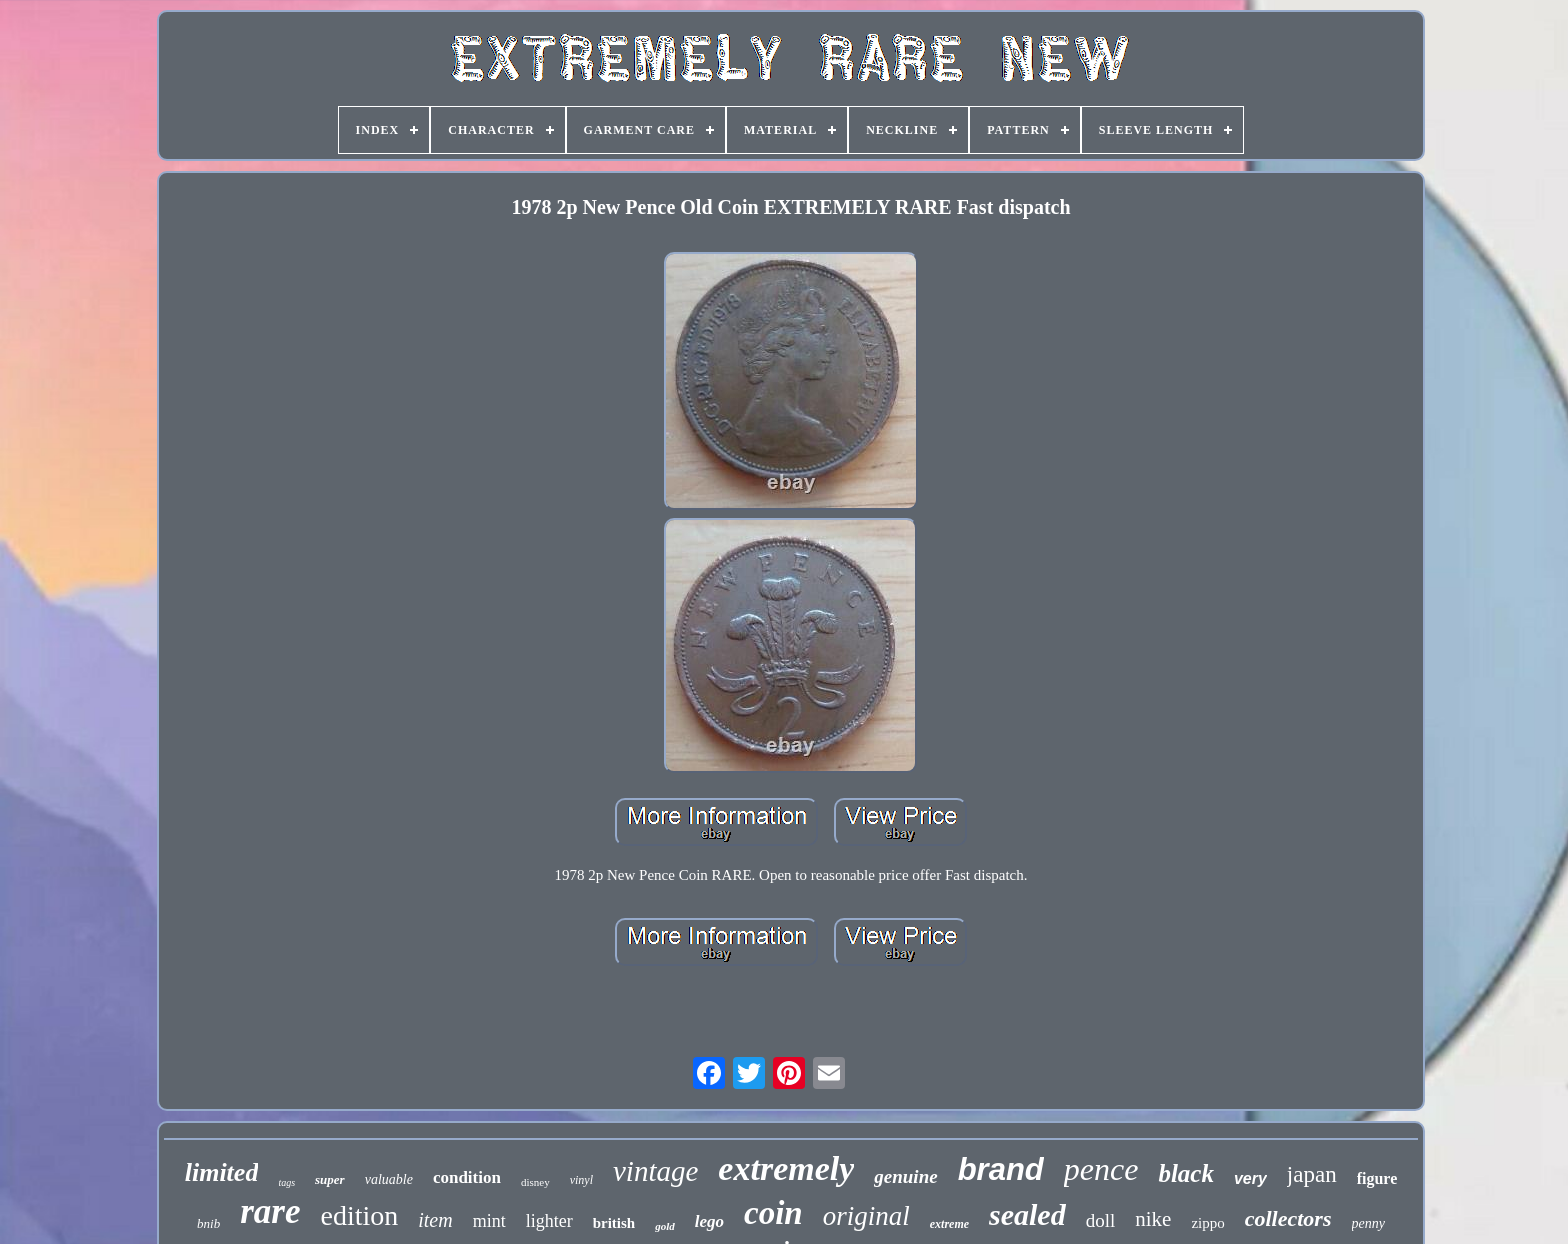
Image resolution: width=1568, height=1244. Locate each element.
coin (773, 1213)
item (435, 1220)
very (1250, 1178)
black (1186, 1173)
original (866, 1216)
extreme (949, 1224)
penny (1368, 1223)
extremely (786, 1168)
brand (1001, 1169)
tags (286, 1182)
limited (222, 1172)
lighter (549, 1221)
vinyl (581, 1180)
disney (535, 1182)
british (614, 1223)
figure (1377, 1178)
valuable (389, 1179)
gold (665, 1226)
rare (270, 1211)
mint (489, 1221)
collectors (1288, 1218)
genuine (905, 1176)
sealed (1027, 1214)
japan (1312, 1174)
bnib (208, 1223)
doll (1101, 1220)
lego (709, 1221)
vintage (655, 1171)
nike (1153, 1219)
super (330, 1179)
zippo (1207, 1223)
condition (467, 1177)
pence (1101, 1169)
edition (359, 1215)
